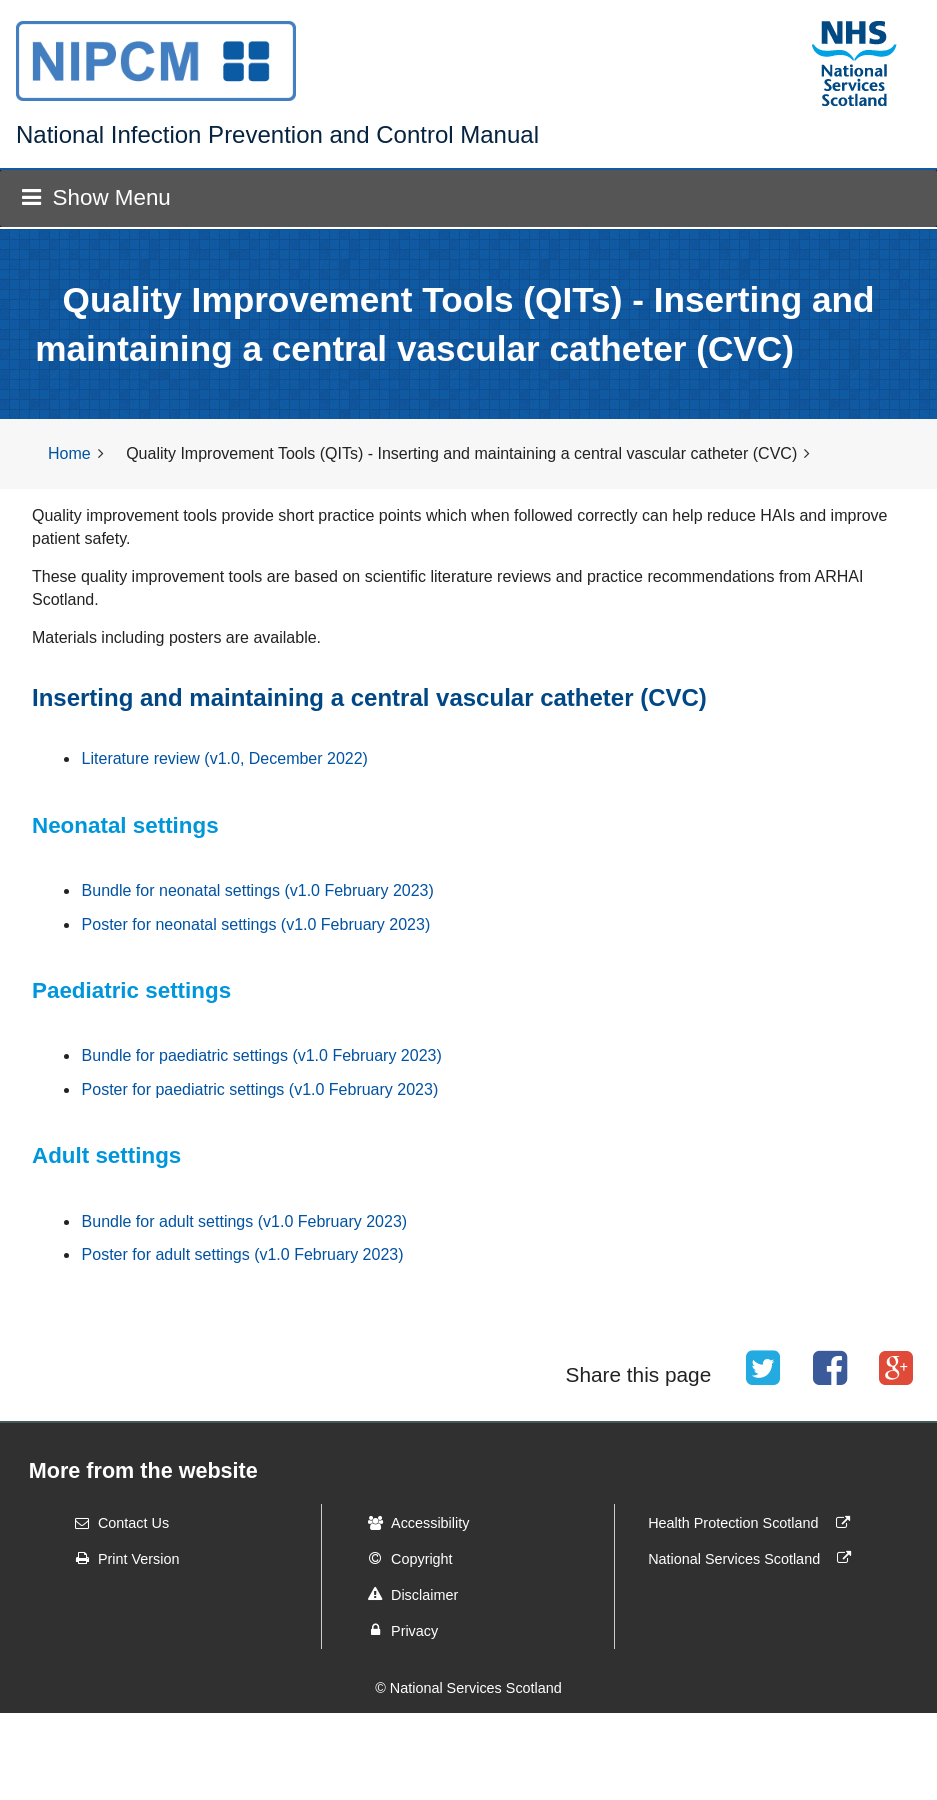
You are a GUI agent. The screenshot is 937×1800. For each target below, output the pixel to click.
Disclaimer (406, 1594)
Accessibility (412, 1523)
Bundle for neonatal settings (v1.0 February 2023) (258, 890)
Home (69, 453)
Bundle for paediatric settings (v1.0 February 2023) (262, 1055)
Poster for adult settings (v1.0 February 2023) (243, 1254)
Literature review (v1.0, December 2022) (225, 758)
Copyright (404, 1558)
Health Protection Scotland (753, 1523)
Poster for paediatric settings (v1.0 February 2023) (260, 1089)
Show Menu (96, 197)
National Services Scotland (754, 1558)
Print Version (121, 1558)
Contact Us (115, 1523)
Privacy (396, 1630)
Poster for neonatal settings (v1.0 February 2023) (256, 924)
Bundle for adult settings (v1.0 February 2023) (245, 1221)
